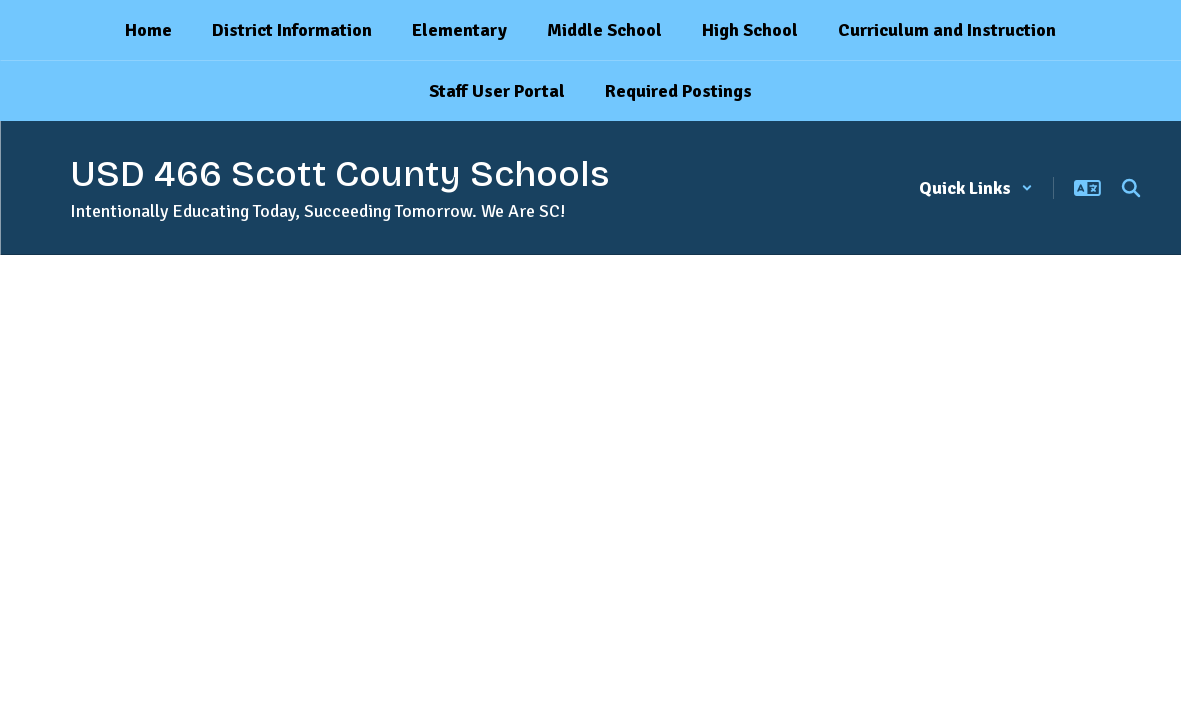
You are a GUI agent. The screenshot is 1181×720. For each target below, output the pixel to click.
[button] (976, 188)
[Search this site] (1131, 188)
